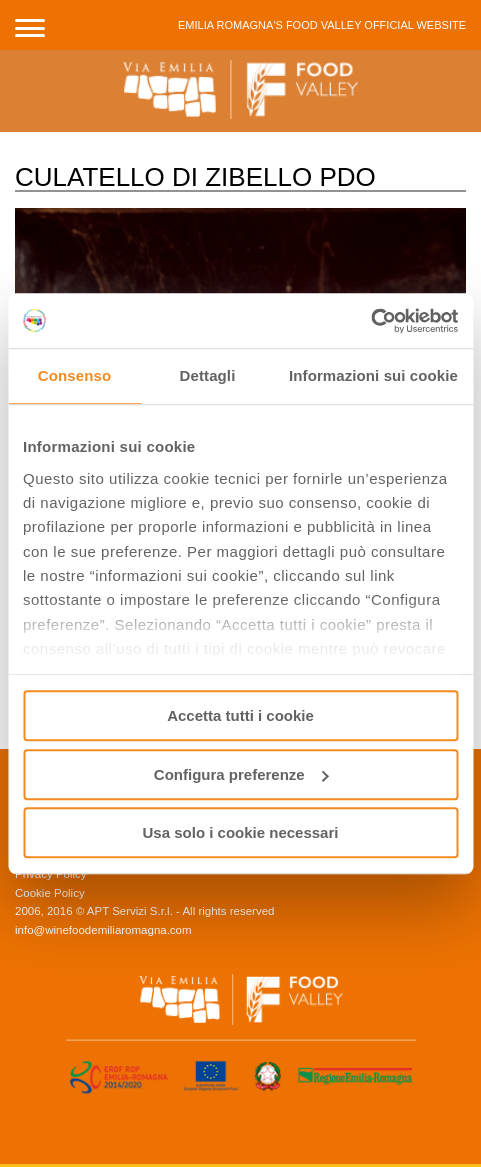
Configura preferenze (241, 774)
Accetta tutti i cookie (240, 715)
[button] (30, 25)
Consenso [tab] (74, 375)
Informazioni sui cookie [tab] (373, 375)
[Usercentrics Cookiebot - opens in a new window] (370, 321)
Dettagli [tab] (208, 375)
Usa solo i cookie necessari (241, 832)
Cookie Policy (50, 893)
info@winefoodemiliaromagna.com (103, 930)
